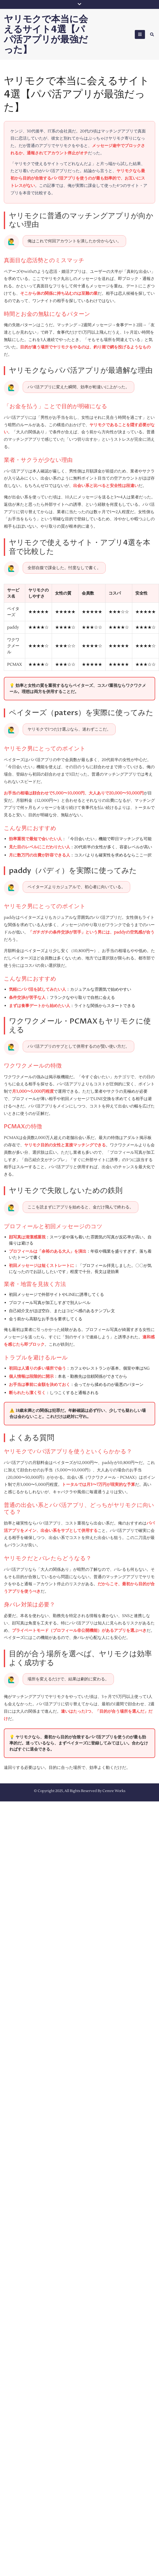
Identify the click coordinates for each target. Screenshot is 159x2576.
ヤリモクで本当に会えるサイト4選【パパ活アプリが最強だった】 (45, 34)
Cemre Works (113, 1791)
